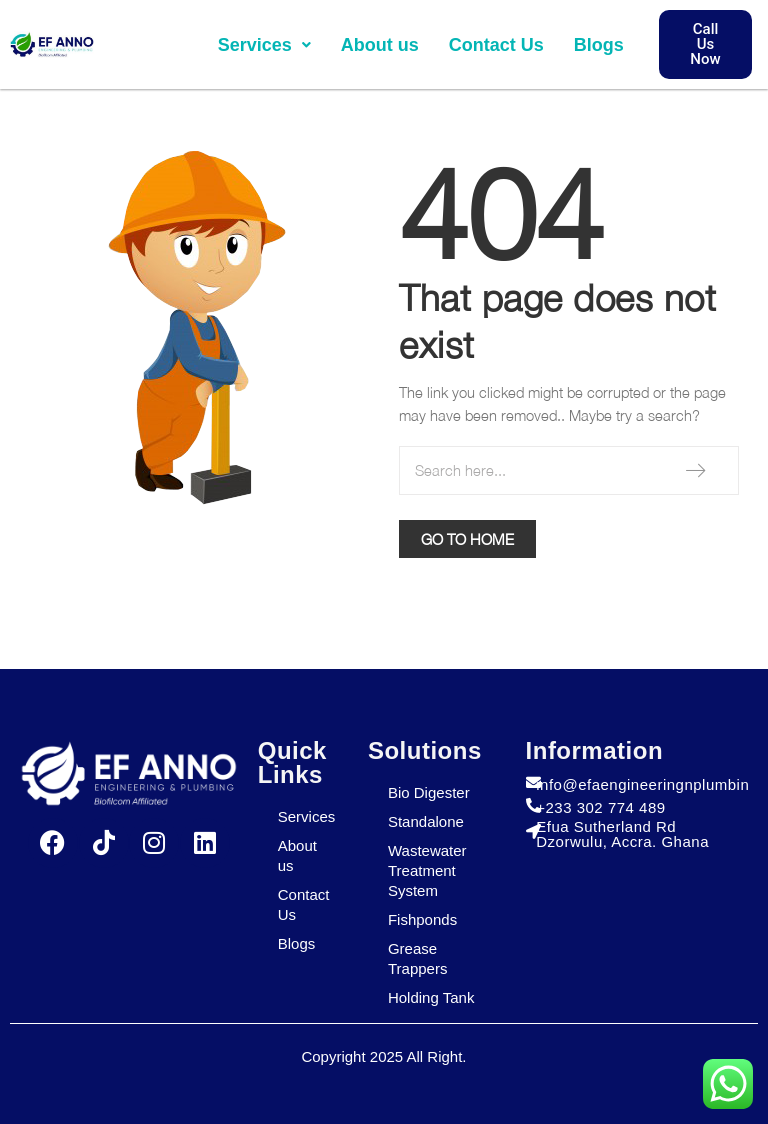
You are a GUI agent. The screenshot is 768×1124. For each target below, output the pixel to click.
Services (264, 45)
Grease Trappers (417, 958)
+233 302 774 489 (600, 807)
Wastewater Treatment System (427, 870)
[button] (264, 45)
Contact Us (496, 45)
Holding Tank (431, 997)
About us (380, 45)
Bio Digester (429, 792)
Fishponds (422, 919)
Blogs (599, 45)
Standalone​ (426, 821)
